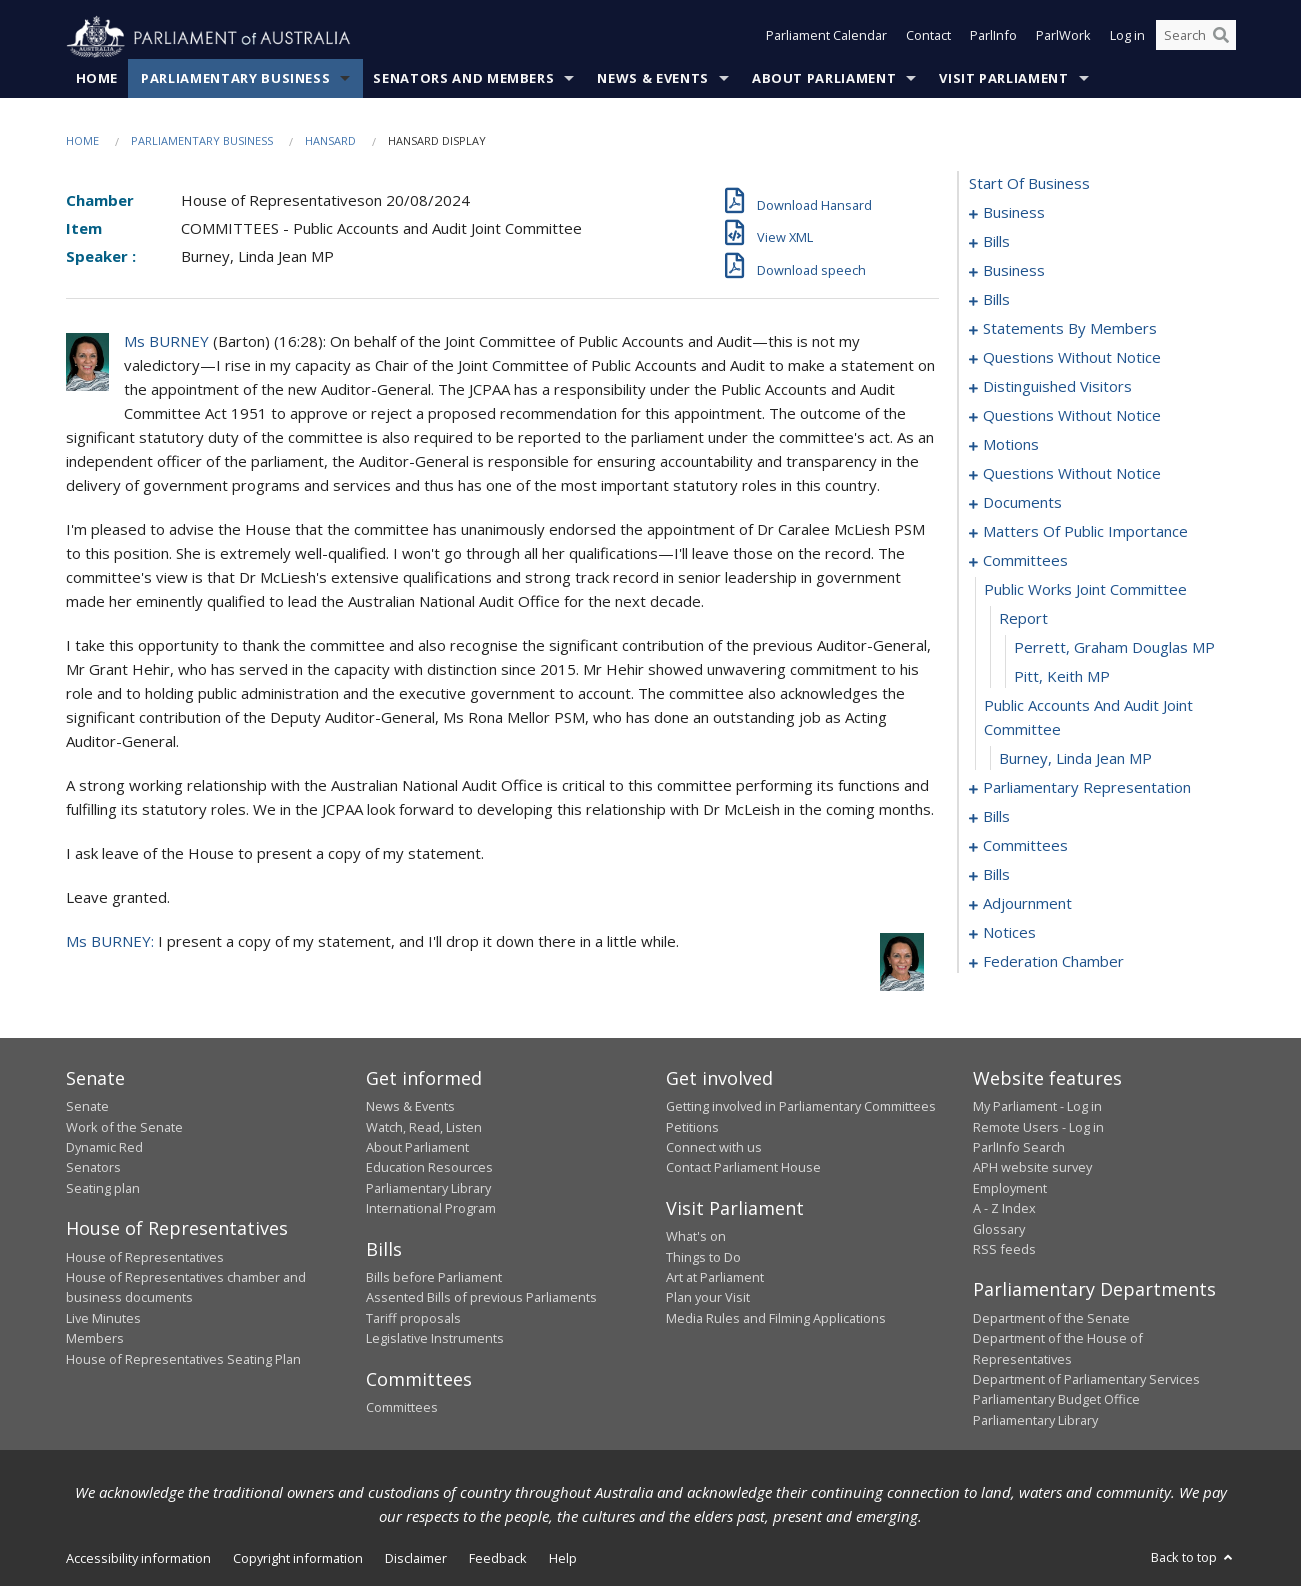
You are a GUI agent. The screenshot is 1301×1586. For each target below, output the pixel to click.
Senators (93, 1168)
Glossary (999, 1229)
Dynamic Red (104, 1148)
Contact (928, 38)
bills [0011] (996, 300)
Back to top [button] (1193, 1558)
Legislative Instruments (435, 1339)
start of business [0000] (1029, 184)
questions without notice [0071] (1072, 416)
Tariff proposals (413, 1319)
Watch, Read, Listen (424, 1127)
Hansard (330, 141)
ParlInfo (993, 38)
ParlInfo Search (1019, 1148)
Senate (87, 1107)
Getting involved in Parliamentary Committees (801, 1107)
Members (95, 1339)
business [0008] (1014, 271)
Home (97, 79)
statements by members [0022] (1070, 329)
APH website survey (1032, 1168)
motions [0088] (1011, 445)
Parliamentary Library (428, 1188)
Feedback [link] (498, 1559)
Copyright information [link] (298, 1559)
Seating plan (103, 1188)
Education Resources (429, 1168)
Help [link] (563, 1559)
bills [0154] (996, 875)
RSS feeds (1004, 1250)
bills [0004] (996, 242)
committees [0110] (1025, 561)
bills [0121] (996, 817)
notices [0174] (1009, 933)
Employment (1010, 1188)
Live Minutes (103, 1319)
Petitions (692, 1127)
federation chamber (1053, 962)
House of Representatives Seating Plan (183, 1359)
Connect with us (714, 1148)
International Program (431, 1209)
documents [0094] (1022, 503)
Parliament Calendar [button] (826, 38)
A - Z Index (1004, 1209)
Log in (1127, 38)
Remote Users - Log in (1038, 1127)
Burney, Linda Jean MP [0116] (1075, 759)
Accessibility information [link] (138, 1559)
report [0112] (1023, 619)
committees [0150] (1025, 846)
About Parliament (824, 79)
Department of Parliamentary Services (1086, 1380)
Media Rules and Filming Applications (776, 1319)
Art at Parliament (715, 1278)
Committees (402, 1408)
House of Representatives (145, 1257)
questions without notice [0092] (1072, 474)
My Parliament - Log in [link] (1037, 1107)
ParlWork (1063, 38)
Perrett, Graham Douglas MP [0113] (1114, 648)
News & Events (652, 79)
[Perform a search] (1221, 38)
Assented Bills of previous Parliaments (481, 1298)
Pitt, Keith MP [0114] (1062, 677)
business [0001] (1014, 213)
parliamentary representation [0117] (1087, 788)
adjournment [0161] (1027, 904)
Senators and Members (463, 79)
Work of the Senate (124, 1127)
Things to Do (703, 1257)
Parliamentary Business (235, 79)
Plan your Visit (708, 1298)
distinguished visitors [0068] (1057, 387)
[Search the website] (1196, 38)
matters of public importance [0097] (1085, 532)
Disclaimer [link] (416, 1559)
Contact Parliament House (743, 1168)
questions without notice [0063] (1072, 358)
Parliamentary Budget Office (1056, 1400)
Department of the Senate (1051, 1319)
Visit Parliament (1003, 79)
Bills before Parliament (434, 1278)
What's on (696, 1237)
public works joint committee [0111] (1085, 590)
